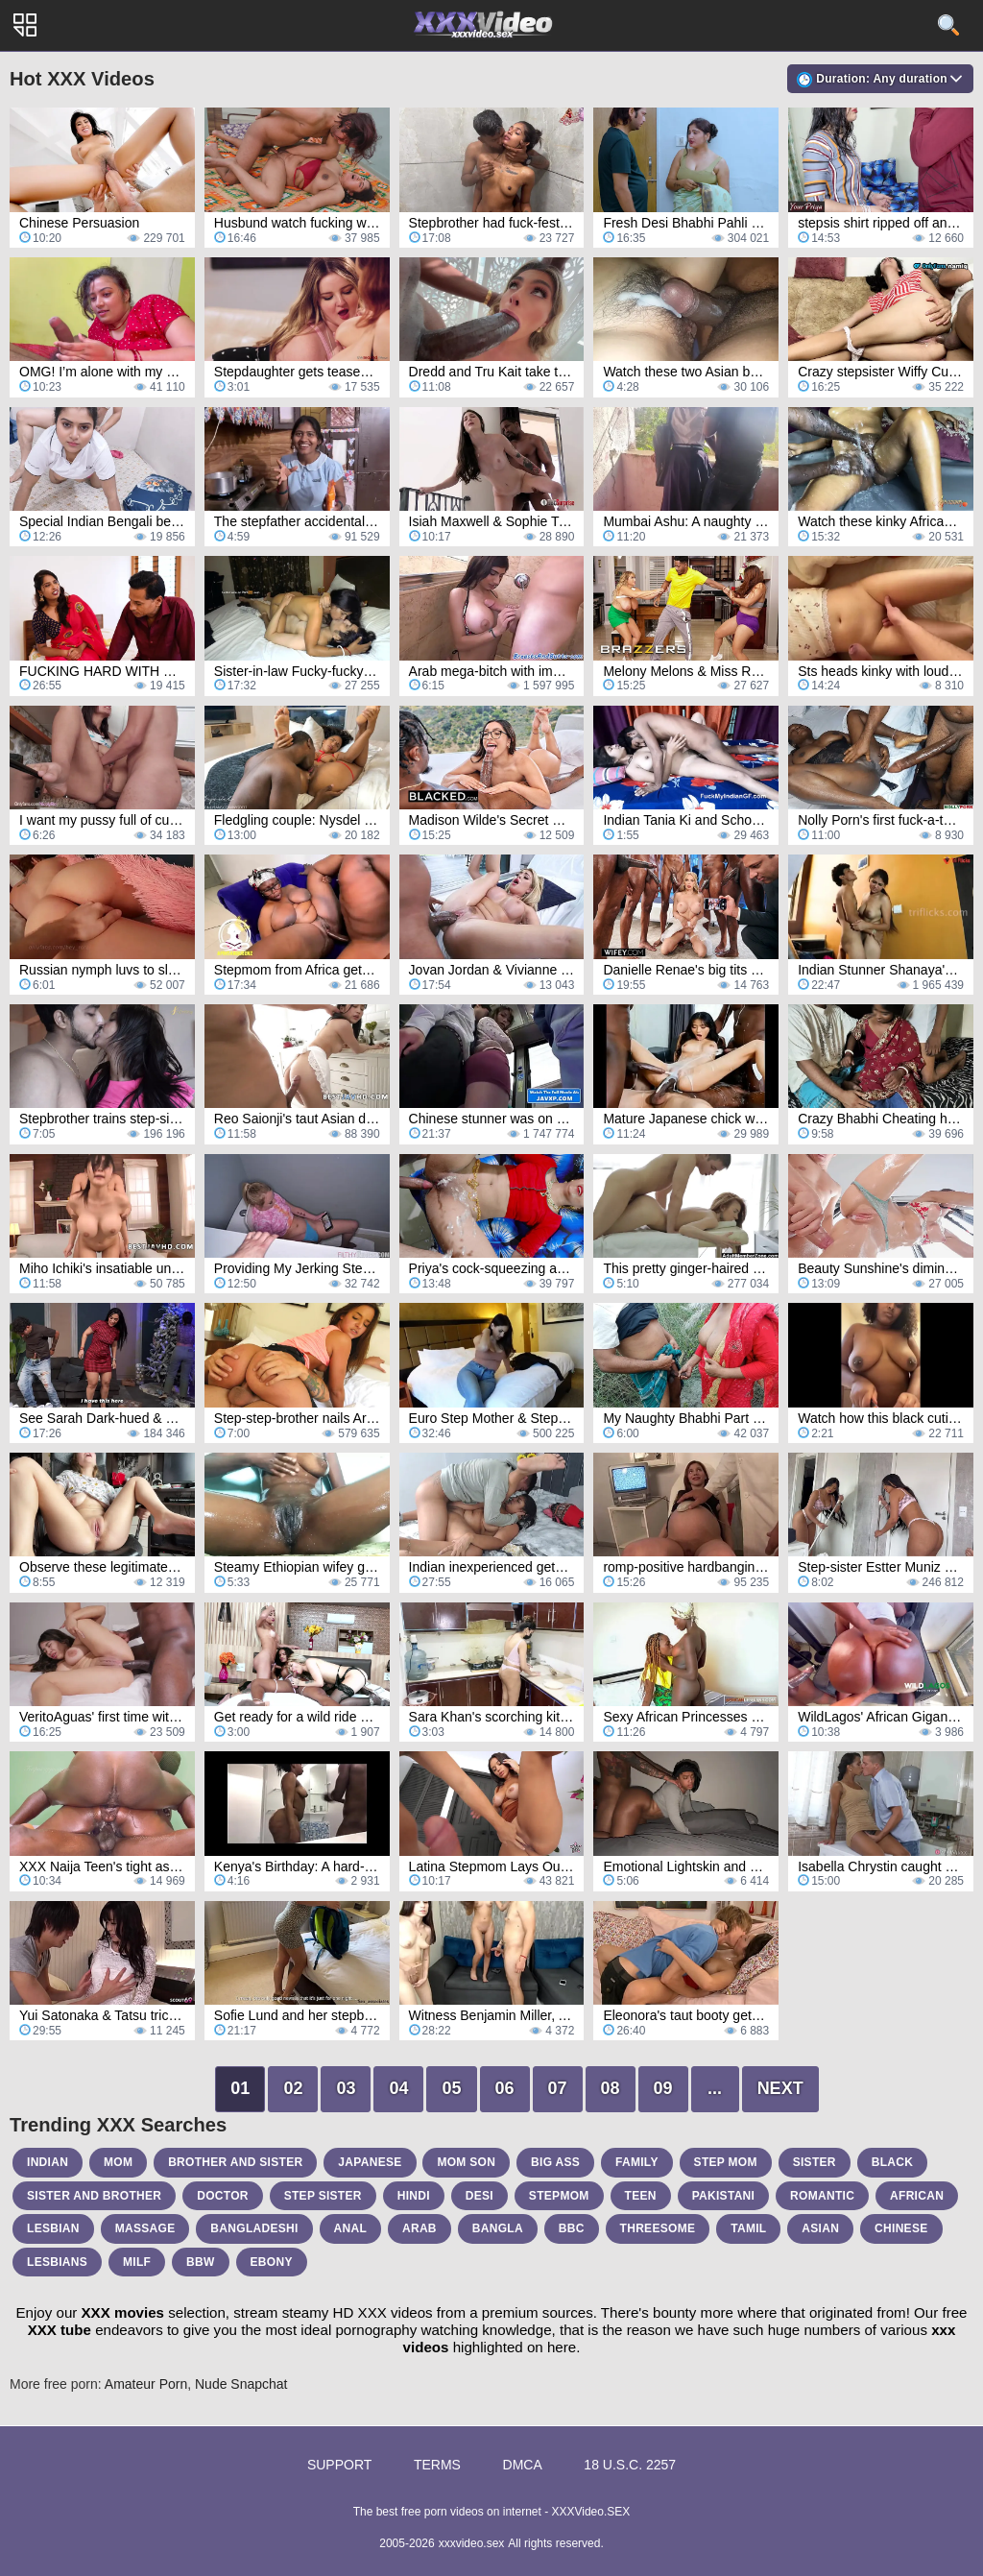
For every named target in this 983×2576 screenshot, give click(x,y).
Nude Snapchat (241, 2384)
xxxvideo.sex (472, 2543)
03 (345, 2088)
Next (780, 2088)
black (893, 2162)
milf (137, 2262)
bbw (200, 2262)
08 (610, 2088)
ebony (272, 2262)
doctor (223, 2196)
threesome (658, 2228)
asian (820, 2228)
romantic (822, 2196)
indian (47, 2162)
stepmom (559, 2196)
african (917, 2196)
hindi (413, 2196)
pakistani (723, 2196)
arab (419, 2228)
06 (505, 2088)
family (637, 2162)
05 (451, 2088)
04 (398, 2088)
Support (339, 2464)
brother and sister (235, 2162)
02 (292, 2088)
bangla (497, 2228)
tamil (748, 2228)
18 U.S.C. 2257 (630, 2464)
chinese (901, 2228)
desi (479, 2196)
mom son (466, 2162)
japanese (369, 2162)
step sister (323, 2196)
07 (557, 2088)
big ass (555, 2162)
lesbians (57, 2262)
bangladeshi (254, 2228)
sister (814, 2162)
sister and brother (94, 2196)
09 (663, 2088)
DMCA (522, 2464)
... (714, 2088)
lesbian (53, 2228)
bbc (572, 2228)
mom (118, 2162)
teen (641, 2196)
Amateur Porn (146, 2384)
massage (145, 2228)
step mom (725, 2162)
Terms (437, 2464)
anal (351, 2228)
